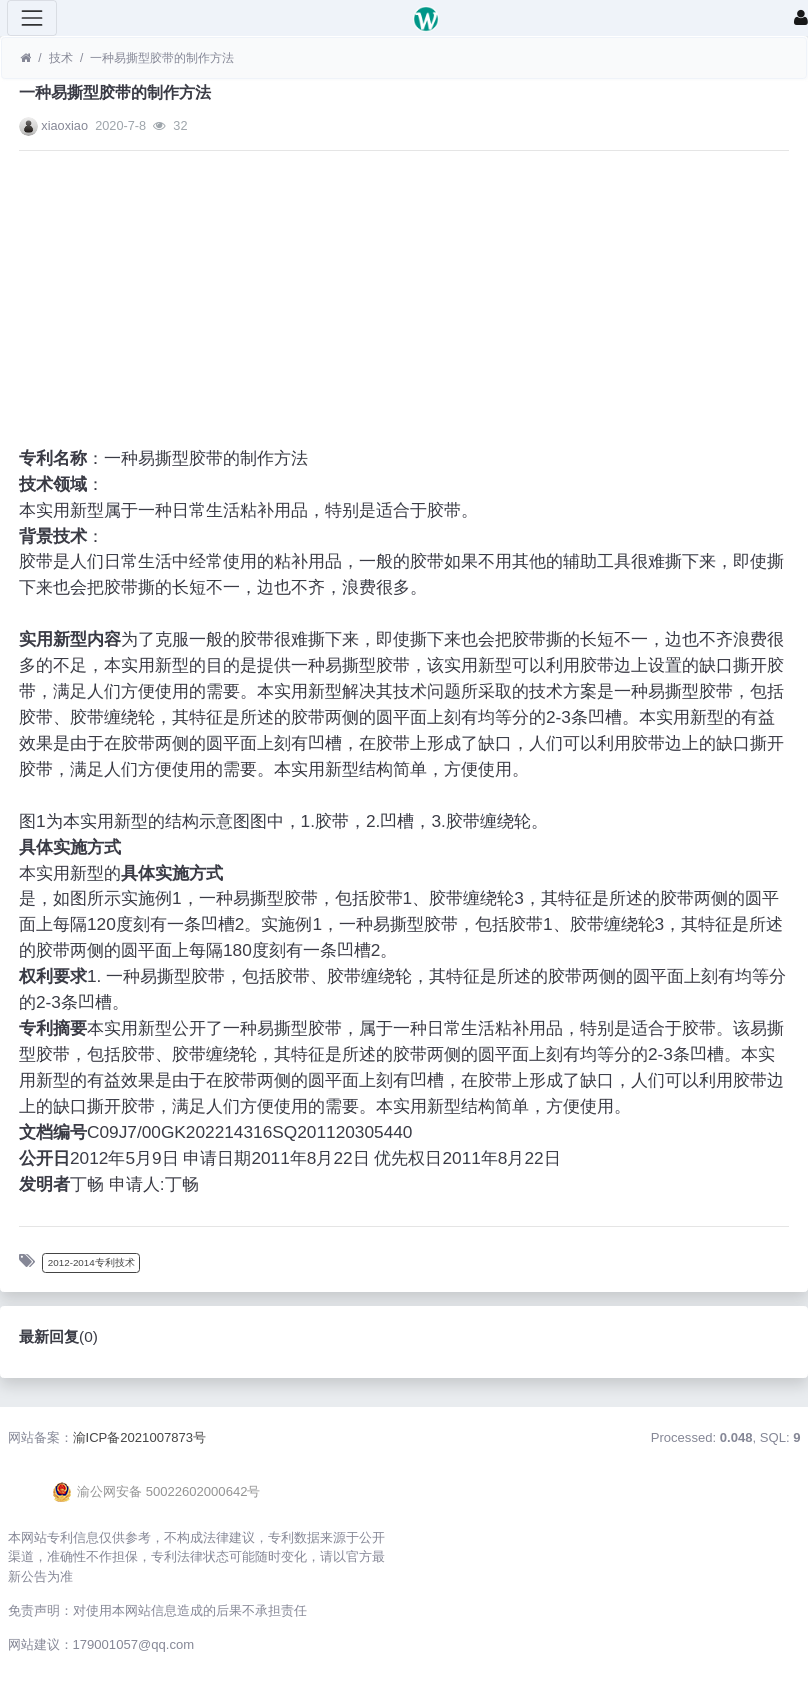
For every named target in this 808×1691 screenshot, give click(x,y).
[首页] (25, 58)
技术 (61, 58)
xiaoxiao (64, 125)
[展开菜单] (32, 18)
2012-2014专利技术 (91, 1262)
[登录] (801, 18)
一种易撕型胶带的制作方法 (162, 58)
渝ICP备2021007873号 (140, 1437)
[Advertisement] (404, 306)
